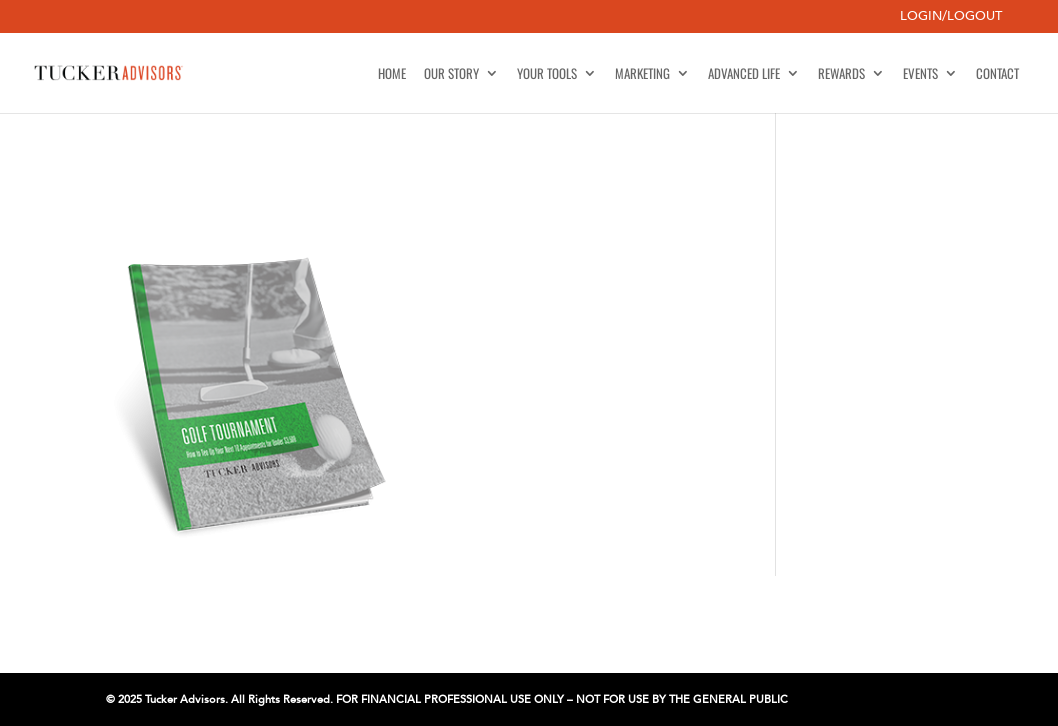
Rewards (841, 74)
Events (920, 74)
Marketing (642, 74)
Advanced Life (744, 74)
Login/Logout (951, 17)
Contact (997, 74)
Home (392, 74)
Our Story (451, 74)
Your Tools (547, 74)
